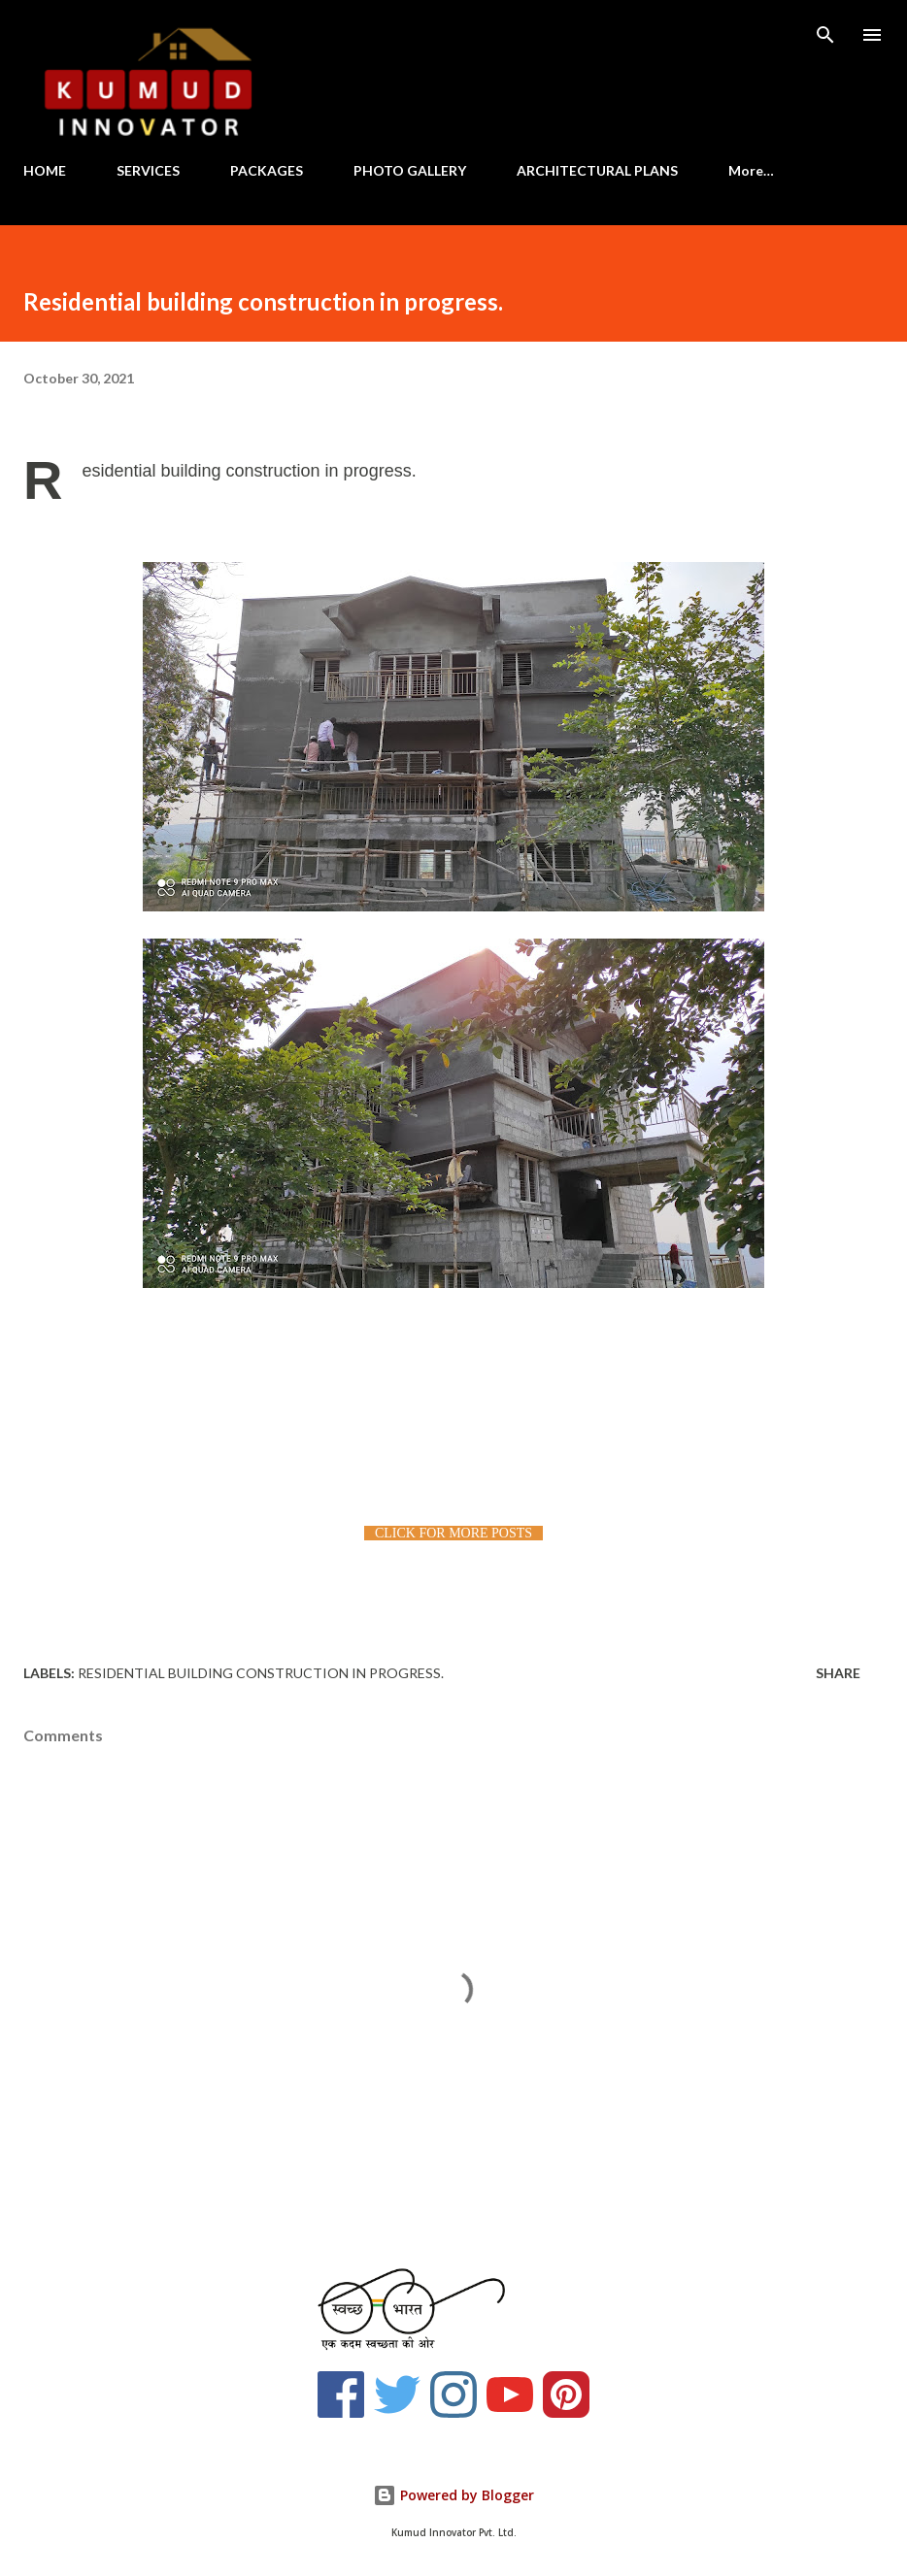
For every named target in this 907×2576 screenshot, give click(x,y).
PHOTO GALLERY (409, 170)
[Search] (825, 35)
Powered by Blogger (453, 2495)
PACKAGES (266, 170)
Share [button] (838, 1673)
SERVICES (148, 170)
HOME (44, 170)
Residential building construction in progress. (261, 1673)
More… (751, 170)
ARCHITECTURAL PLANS (597, 170)
